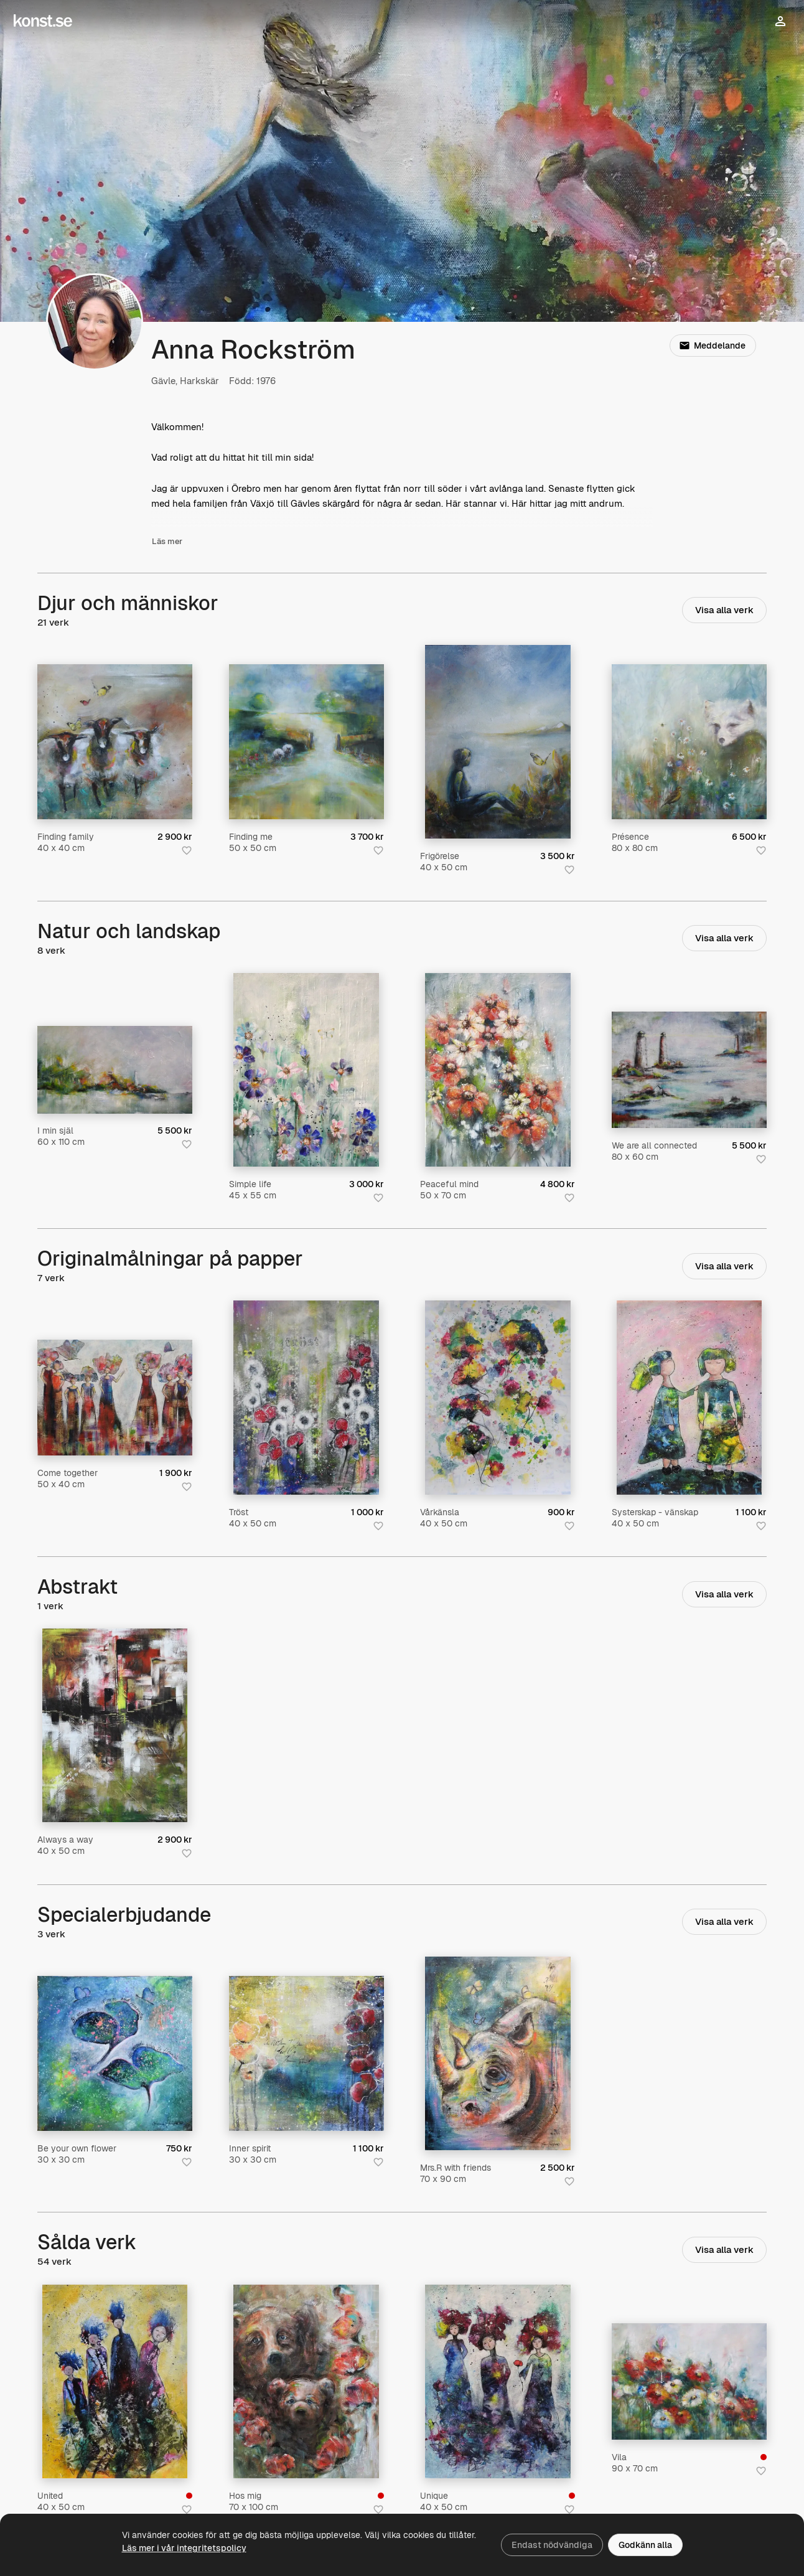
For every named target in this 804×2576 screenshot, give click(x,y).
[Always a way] (114, 1725)
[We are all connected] (689, 1070)
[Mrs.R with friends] (497, 2053)
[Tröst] (305, 1397)
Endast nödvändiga (552, 2544)
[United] (114, 2381)
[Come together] (114, 1398)
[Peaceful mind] (497, 1070)
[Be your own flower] (114, 2053)
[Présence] (689, 741)
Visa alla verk (724, 610)
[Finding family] (114, 741)
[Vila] (689, 2381)
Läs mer (167, 547)
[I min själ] (114, 1069)
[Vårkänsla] (497, 1397)
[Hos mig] (305, 2381)
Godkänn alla (645, 2544)
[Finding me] (306, 741)
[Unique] (497, 2381)
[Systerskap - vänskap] (689, 1397)
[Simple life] (305, 1070)
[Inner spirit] (306, 2053)
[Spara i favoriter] (187, 850)
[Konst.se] (43, 21)
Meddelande (712, 344)
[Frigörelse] (497, 742)
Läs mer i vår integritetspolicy (184, 2548)
